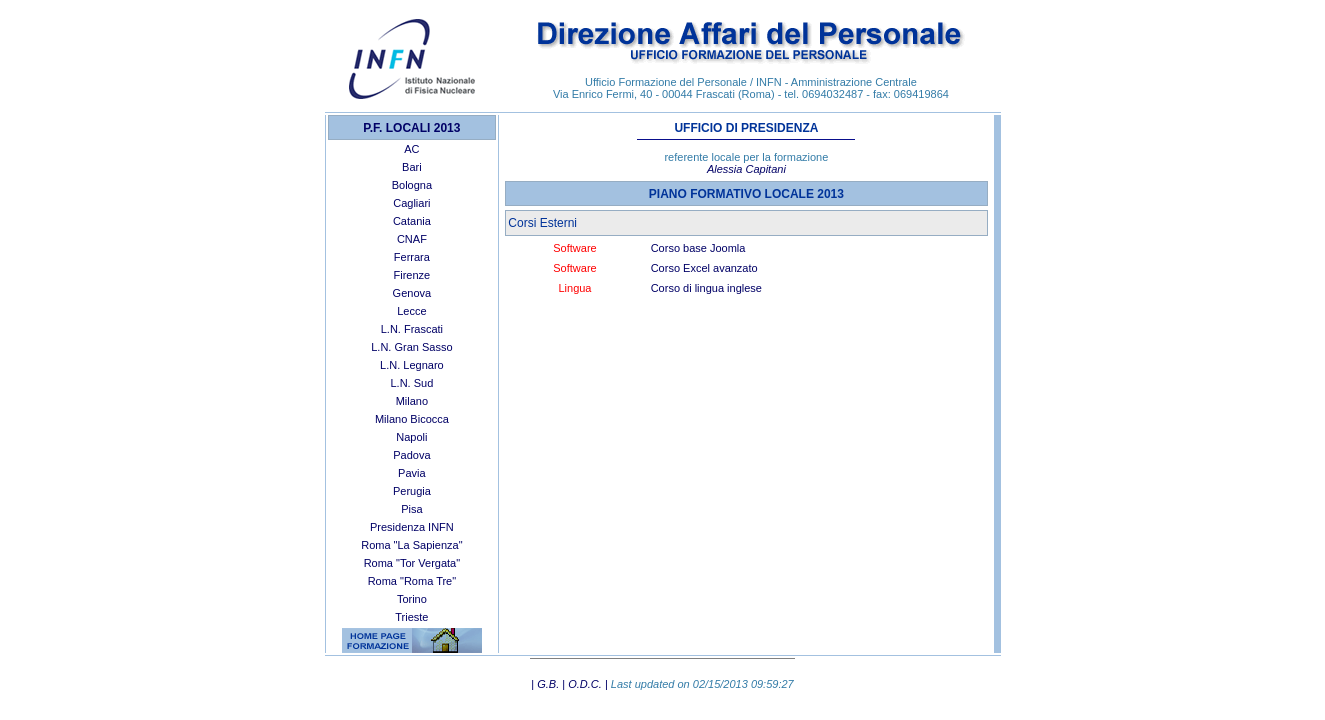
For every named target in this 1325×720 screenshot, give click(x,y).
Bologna (412, 185)
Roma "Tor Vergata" (412, 563)
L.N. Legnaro (412, 365)
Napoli (411, 437)
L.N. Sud (411, 383)
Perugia (412, 491)
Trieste (411, 617)
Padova (411, 455)
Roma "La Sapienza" (411, 545)
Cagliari (411, 203)
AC (411, 149)
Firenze (412, 275)
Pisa (411, 509)
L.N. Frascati (412, 329)
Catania (412, 221)
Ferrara (412, 257)
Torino (412, 599)
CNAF (412, 239)
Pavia (412, 473)
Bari (412, 167)
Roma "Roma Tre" (412, 581)
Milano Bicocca (412, 419)
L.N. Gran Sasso (411, 347)
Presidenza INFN (412, 527)
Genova (412, 293)
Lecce (411, 311)
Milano (412, 401)
